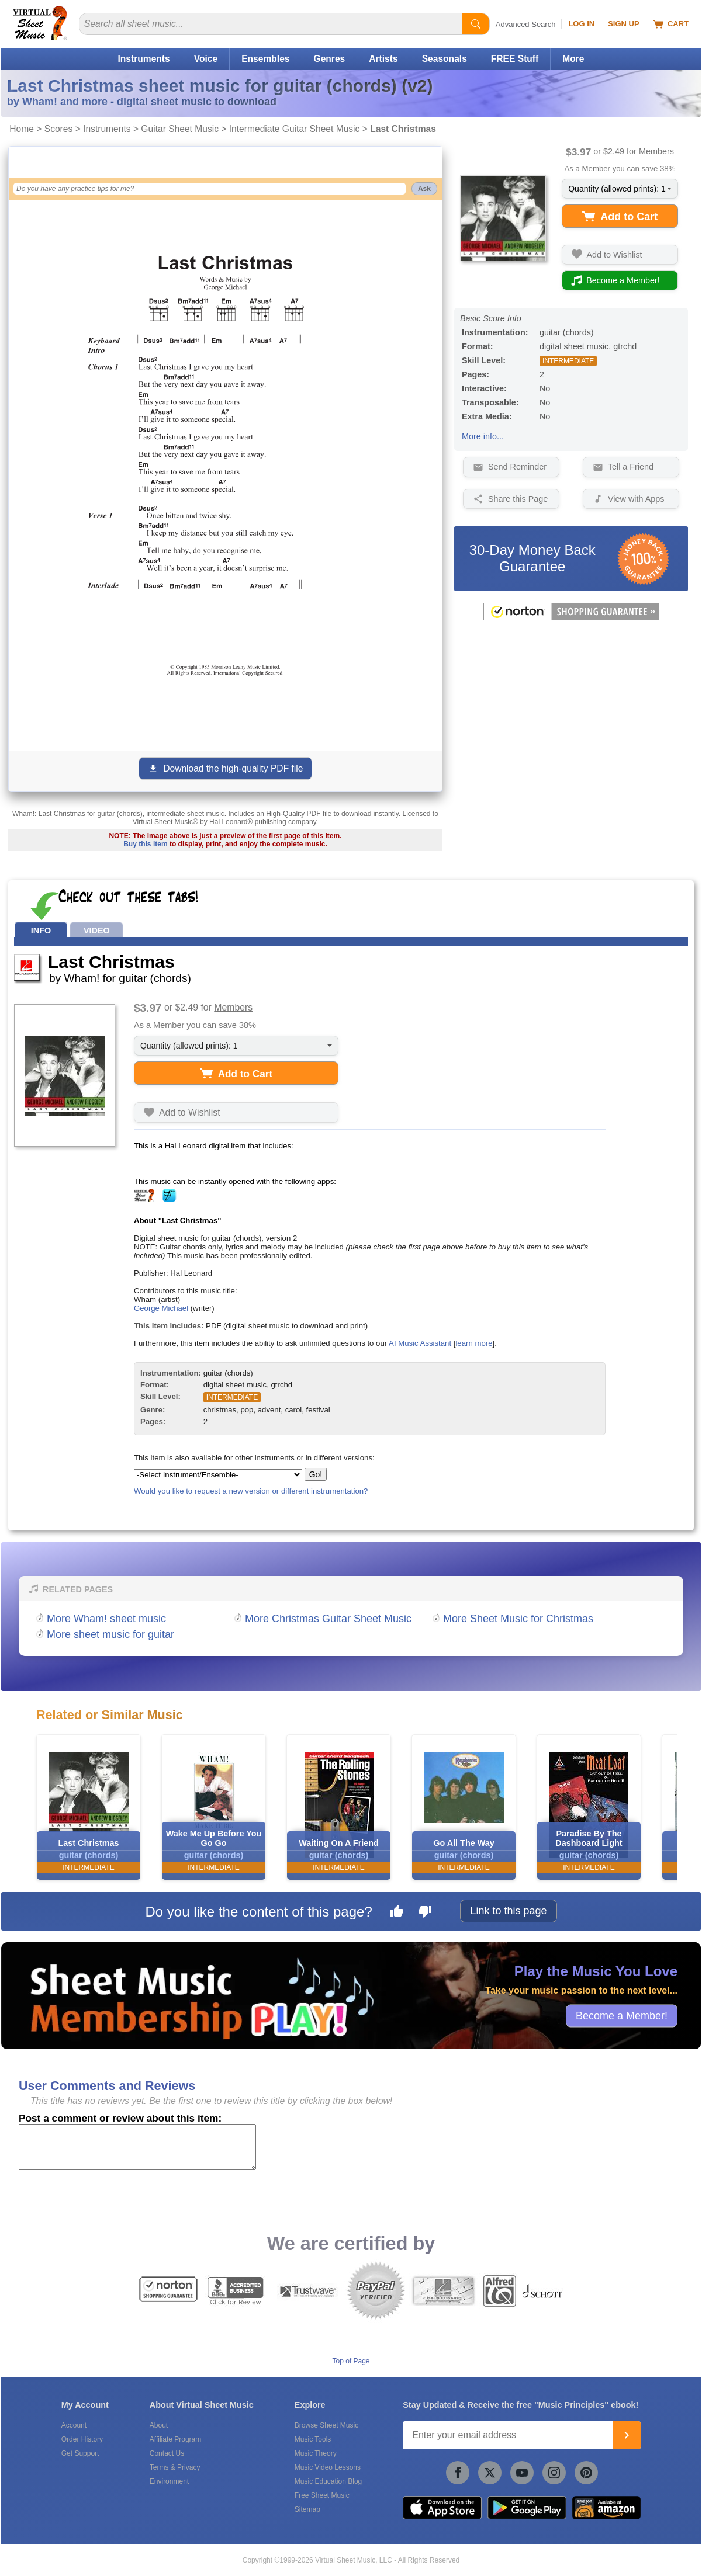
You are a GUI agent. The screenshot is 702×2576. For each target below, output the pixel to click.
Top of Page (350, 2361)
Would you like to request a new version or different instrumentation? (251, 1491)
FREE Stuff (514, 59)
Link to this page (508, 1911)
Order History (82, 2439)
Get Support (80, 2453)
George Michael (161, 1308)
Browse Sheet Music (326, 2425)
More (573, 59)
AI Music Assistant (420, 1343)
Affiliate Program (175, 2439)
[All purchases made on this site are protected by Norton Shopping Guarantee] (571, 618)
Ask (424, 189)
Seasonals (444, 59)
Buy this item (145, 844)
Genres (329, 59)
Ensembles (265, 59)
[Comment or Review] (137, 2147)
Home (21, 129)
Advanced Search (526, 24)
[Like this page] (397, 1913)
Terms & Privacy (175, 2467)
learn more (473, 1343)
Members (656, 151)
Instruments (143, 59)
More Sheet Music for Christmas (518, 1618)
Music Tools (313, 2439)
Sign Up (623, 23)
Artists (383, 59)
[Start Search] (475, 23)
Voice (205, 59)
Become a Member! (622, 2015)
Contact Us (167, 2453)
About (159, 2425)
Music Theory (316, 2453)
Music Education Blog (328, 2481)
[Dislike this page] (425, 1913)
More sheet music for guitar (110, 1634)
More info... (483, 436)
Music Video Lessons (328, 2467)
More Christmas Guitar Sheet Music (328, 1618)
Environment (169, 2481)
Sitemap (307, 2509)
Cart (671, 24)
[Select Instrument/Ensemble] (218, 1474)
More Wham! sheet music (106, 1618)
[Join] (627, 2435)
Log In (581, 23)
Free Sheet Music (322, 2495)
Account (74, 2425)
